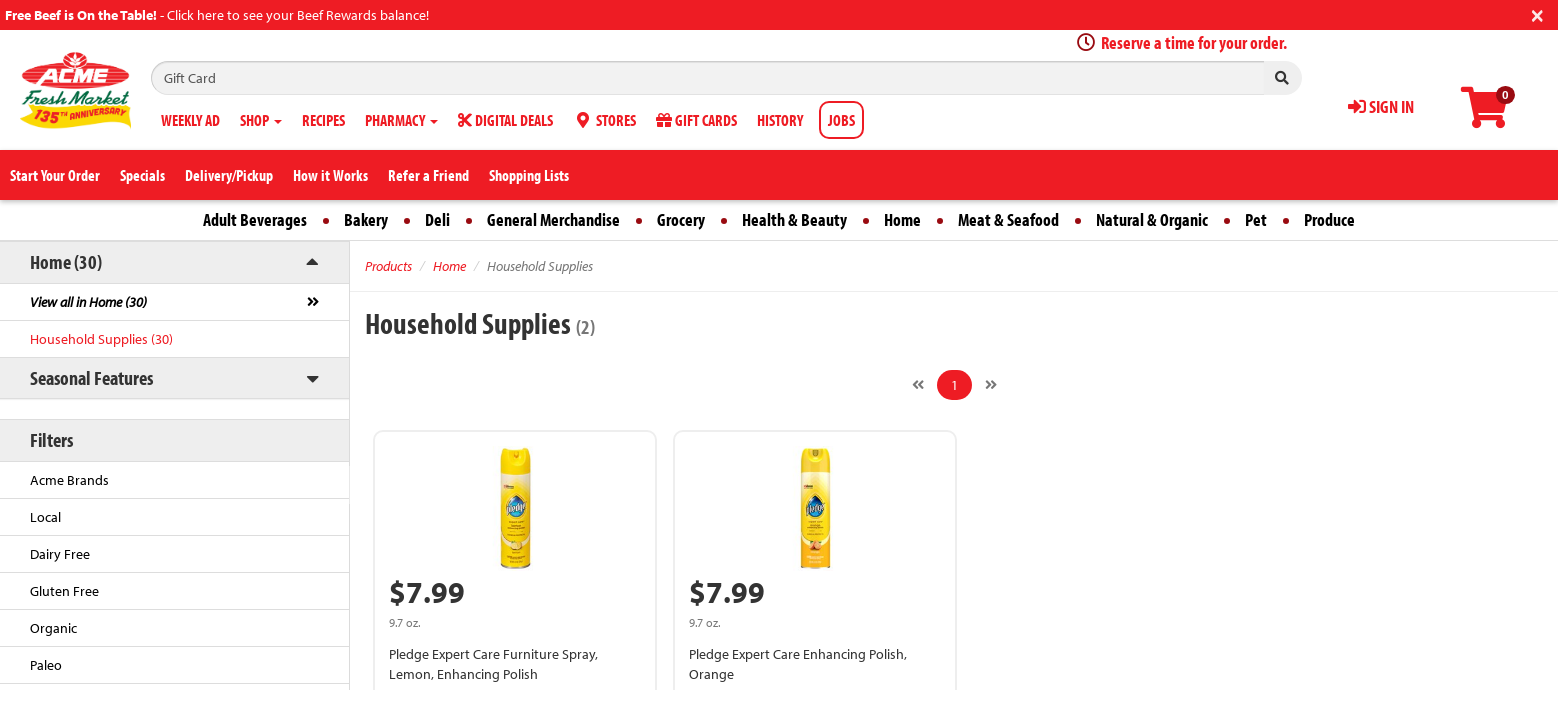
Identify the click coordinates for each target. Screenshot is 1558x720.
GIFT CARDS (696, 120)
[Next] (991, 385)
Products (388, 266)
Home (902, 219)
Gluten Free (64, 591)
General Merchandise (553, 219)
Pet (1256, 219)
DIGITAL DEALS (505, 120)
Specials (142, 175)
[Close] (1537, 13)
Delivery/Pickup (229, 175)
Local (45, 517)
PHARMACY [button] (401, 120)
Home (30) (66, 261)
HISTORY (780, 120)
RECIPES (323, 120)
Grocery (681, 219)
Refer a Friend (428, 175)
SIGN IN (1381, 106)
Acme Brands (69, 480)
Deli (437, 219)
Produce (1329, 219)
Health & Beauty (794, 219)
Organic (53, 628)
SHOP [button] (261, 120)
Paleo (46, 665)
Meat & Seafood (1008, 219)
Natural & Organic (1152, 219)
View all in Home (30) (88, 302)
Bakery (366, 219)
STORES (604, 120)
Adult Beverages (255, 219)
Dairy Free (60, 554)
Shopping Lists (529, 175)
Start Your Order (55, 175)
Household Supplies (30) (101, 339)
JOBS (841, 120)
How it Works (330, 175)
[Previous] (918, 385)
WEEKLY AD (190, 120)
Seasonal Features (91, 377)
